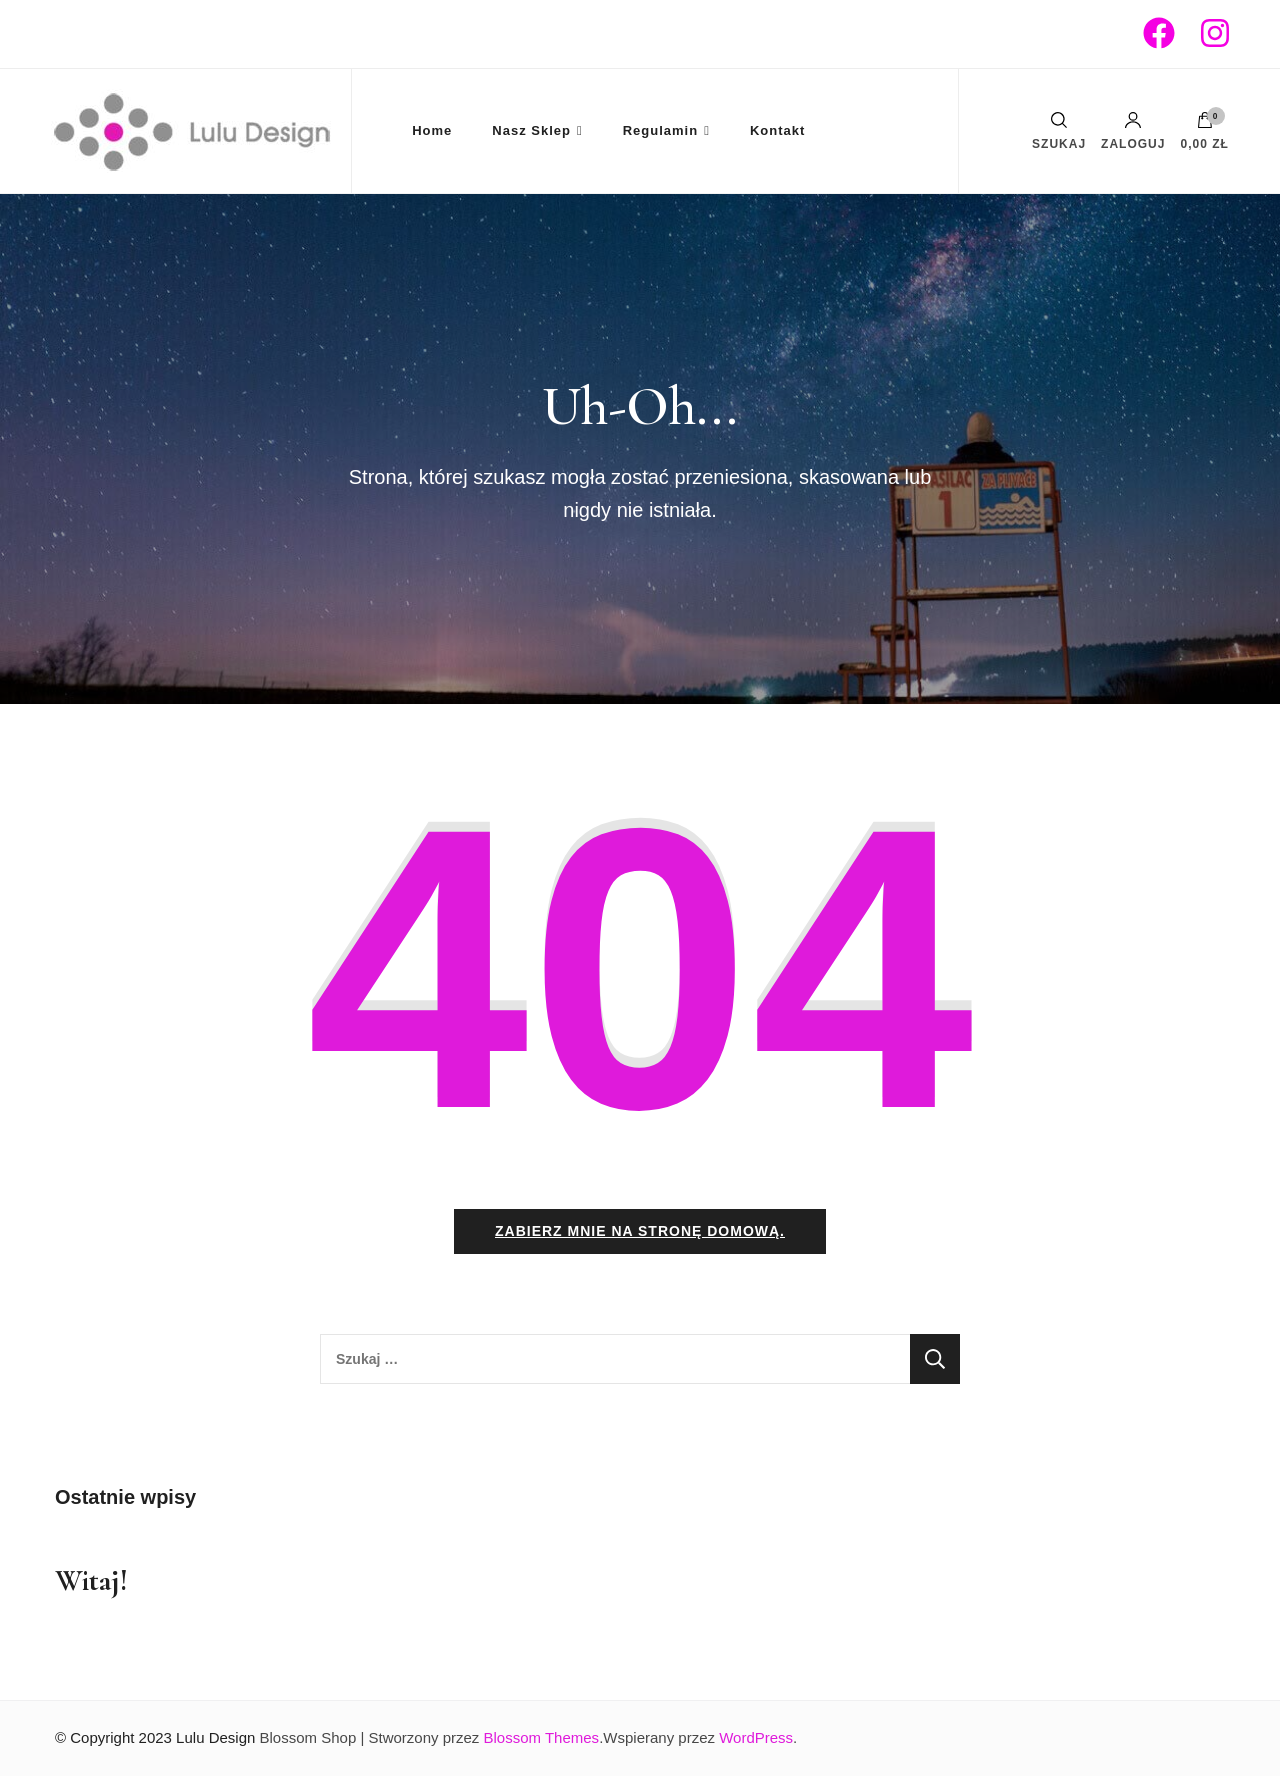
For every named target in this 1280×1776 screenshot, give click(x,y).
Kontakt (777, 130)
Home (432, 130)
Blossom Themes (542, 1737)
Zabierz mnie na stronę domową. (640, 1231)
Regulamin (660, 130)
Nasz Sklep (531, 130)
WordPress (756, 1737)
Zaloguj (1133, 131)
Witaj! (91, 1580)
